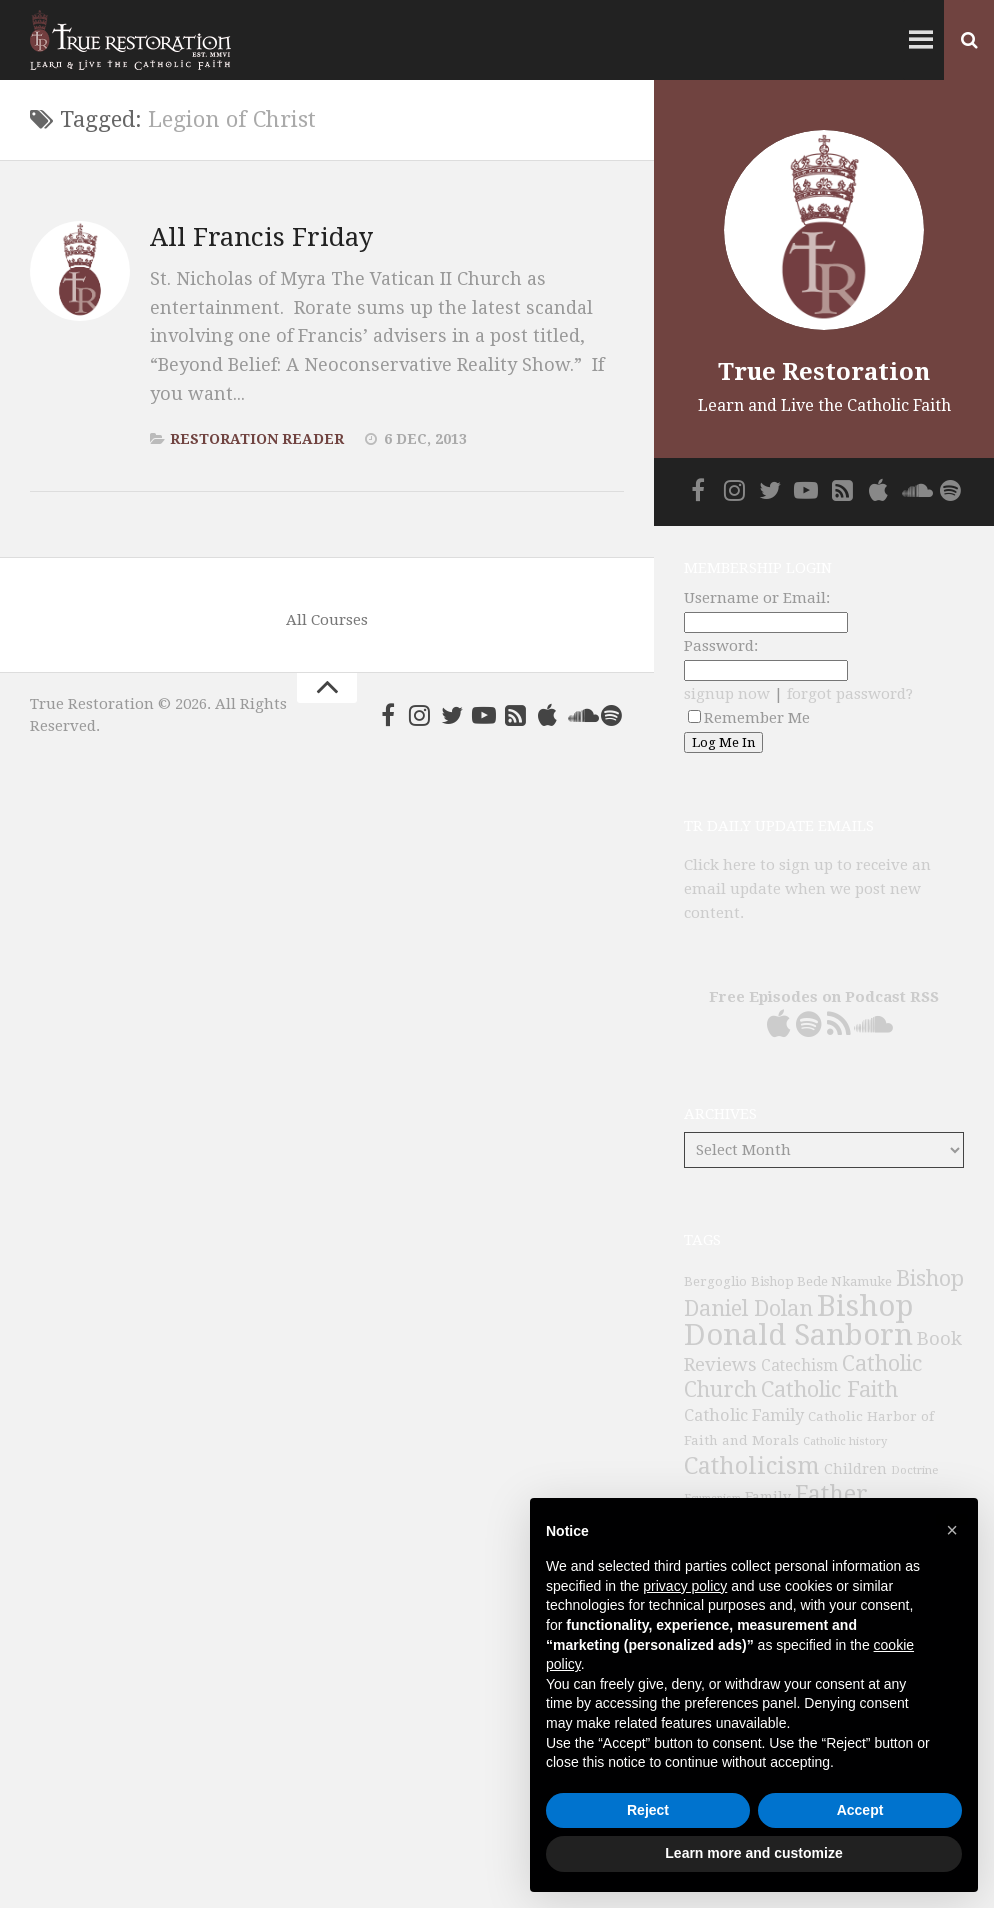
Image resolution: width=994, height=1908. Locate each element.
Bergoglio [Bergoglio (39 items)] (715, 1281)
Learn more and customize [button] (753, 1853)
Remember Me (749, 718)
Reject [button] (648, 1810)
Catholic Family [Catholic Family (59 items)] (744, 1415)
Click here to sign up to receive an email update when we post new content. (807, 889)
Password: (721, 646)
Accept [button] (860, 1810)
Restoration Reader (257, 439)
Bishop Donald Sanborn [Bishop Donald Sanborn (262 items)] (798, 1320)
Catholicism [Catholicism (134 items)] (752, 1466)
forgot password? (850, 694)
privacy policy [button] (685, 1586)
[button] (952, 1530)
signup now (727, 694)
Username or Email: (757, 598)
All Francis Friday (261, 237)
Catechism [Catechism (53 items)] (799, 1366)
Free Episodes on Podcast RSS (824, 997)
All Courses (327, 620)
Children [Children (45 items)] (855, 1469)
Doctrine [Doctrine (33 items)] (914, 1470)
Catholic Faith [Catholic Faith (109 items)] (829, 1389)
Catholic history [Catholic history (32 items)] (845, 1441)
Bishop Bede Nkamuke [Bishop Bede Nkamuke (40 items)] (821, 1281)
